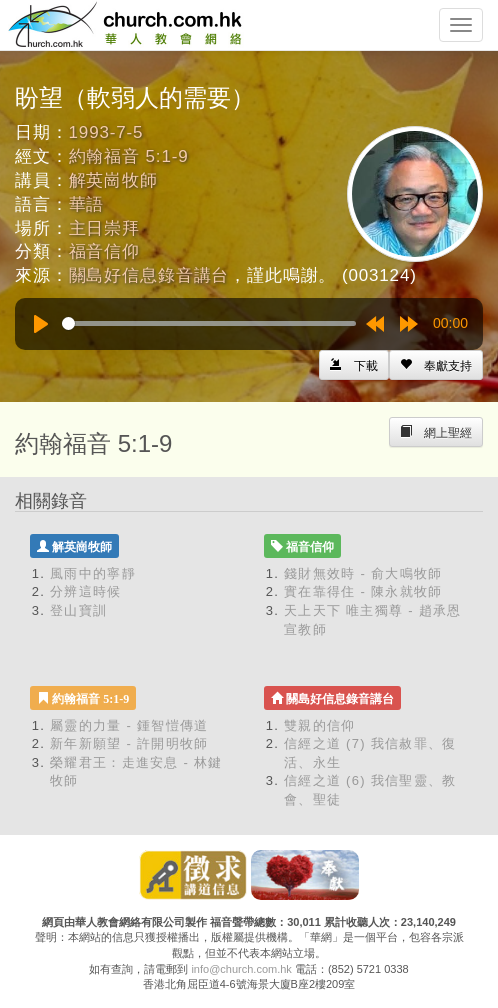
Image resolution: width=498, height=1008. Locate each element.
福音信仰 (104, 251)
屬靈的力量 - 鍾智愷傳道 (129, 725)
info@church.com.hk (241, 969)
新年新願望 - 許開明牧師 (129, 743)
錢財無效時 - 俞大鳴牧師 (363, 573)
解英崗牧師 (113, 180)
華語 (87, 204)
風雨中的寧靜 (93, 573)
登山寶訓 (78, 610)
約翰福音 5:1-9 (129, 156)
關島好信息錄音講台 (149, 275)
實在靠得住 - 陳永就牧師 (363, 591)
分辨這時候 (86, 591)
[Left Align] (436, 365)
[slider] (209, 323)
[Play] (41, 324)
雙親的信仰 (320, 725)
